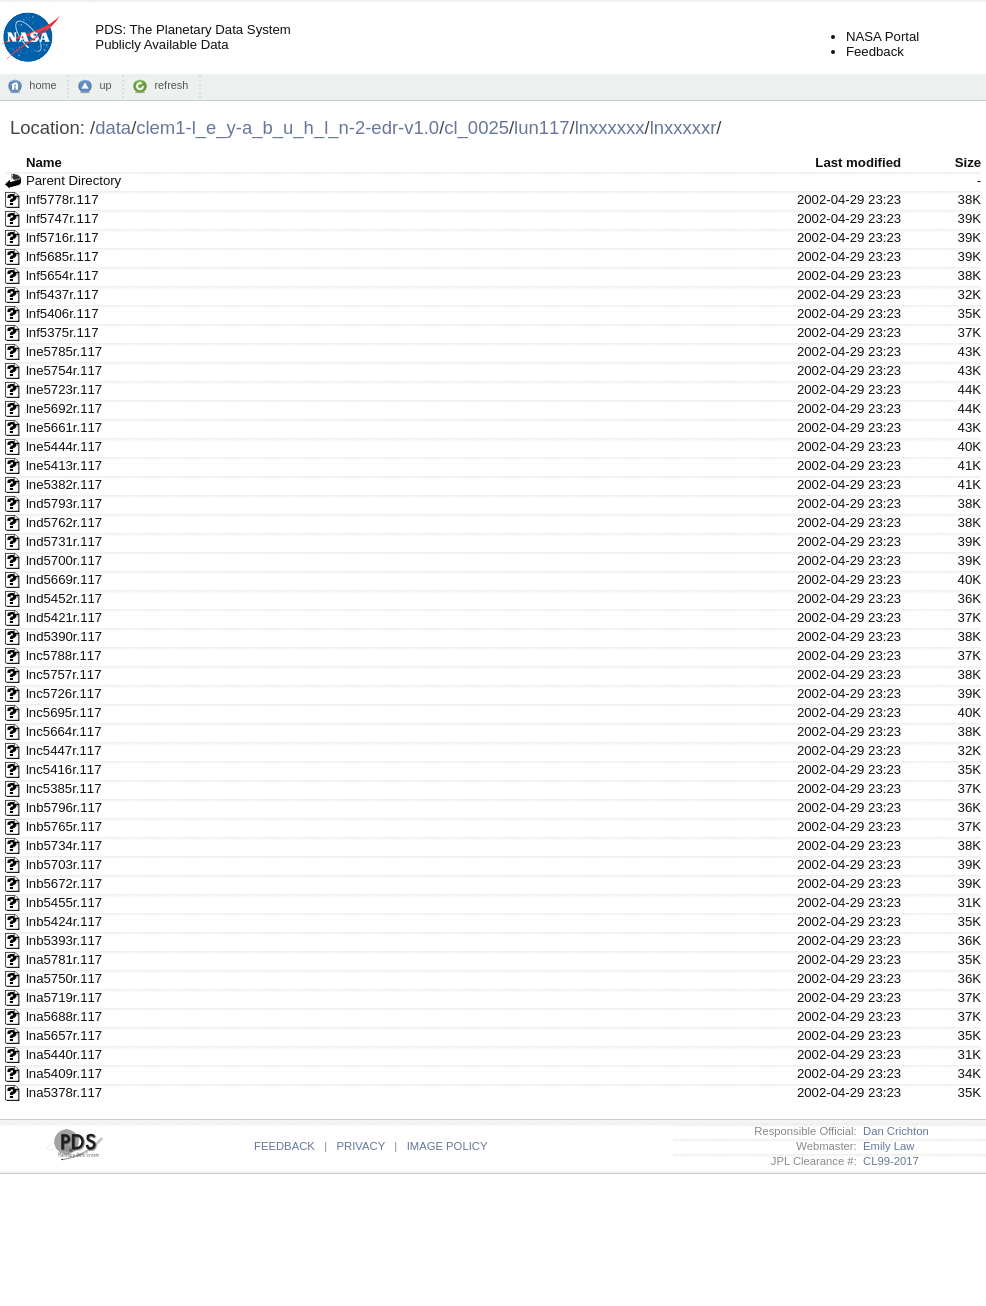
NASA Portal (882, 36)
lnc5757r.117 (64, 674)
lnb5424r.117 (64, 921)
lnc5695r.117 (64, 712)
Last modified (858, 162)
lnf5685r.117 (62, 256)
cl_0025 (476, 127)
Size (968, 162)
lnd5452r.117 (64, 598)
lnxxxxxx (610, 127)
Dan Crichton (893, 1131)
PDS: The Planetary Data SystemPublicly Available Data (192, 37)
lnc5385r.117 (64, 788)
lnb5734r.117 (64, 845)
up (105, 85)
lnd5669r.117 (64, 579)
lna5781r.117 (64, 959)
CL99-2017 (888, 1161)
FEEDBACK (284, 1146)
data (113, 127)
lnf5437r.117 (62, 294)
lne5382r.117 (64, 484)
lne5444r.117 (64, 446)
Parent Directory (73, 180)
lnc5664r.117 (64, 731)
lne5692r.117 (64, 408)
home (42, 85)
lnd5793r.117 (64, 503)
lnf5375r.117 (62, 332)
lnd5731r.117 (64, 541)
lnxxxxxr (683, 127)
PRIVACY (361, 1146)
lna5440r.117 (64, 1054)
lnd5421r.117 (64, 617)
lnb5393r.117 (64, 940)
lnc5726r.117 (64, 693)
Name (44, 162)
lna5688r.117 (64, 1016)
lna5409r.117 (64, 1073)
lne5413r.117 (64, 465)
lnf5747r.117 (62, 218)
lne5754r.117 (64, 370)
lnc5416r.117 (64, 769)
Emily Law (886, 1146)
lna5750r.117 (64, 978)
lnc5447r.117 (64, 750)
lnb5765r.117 (64, 826)
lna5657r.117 (64, 1035)
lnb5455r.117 (64, 902)
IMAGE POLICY (447, 1146)
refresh (171, 85)
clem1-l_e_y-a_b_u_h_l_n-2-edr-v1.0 (287, 127)
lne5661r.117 (64, 427)
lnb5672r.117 (64, 883)
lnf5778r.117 (62, 199)
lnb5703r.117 (64, 864)
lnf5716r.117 (62, 237)
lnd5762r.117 (64, 522)
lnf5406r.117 (62, 313)
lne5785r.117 (64, 351)
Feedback (875, 51)
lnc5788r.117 (64, 655)
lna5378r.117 (64, 1092)
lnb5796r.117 (64, 807)
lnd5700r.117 (64, 560)
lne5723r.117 (64, 389)
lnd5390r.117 (64, 636)
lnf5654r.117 (62, 275)
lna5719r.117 (64, 997)
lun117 (541, 127)
